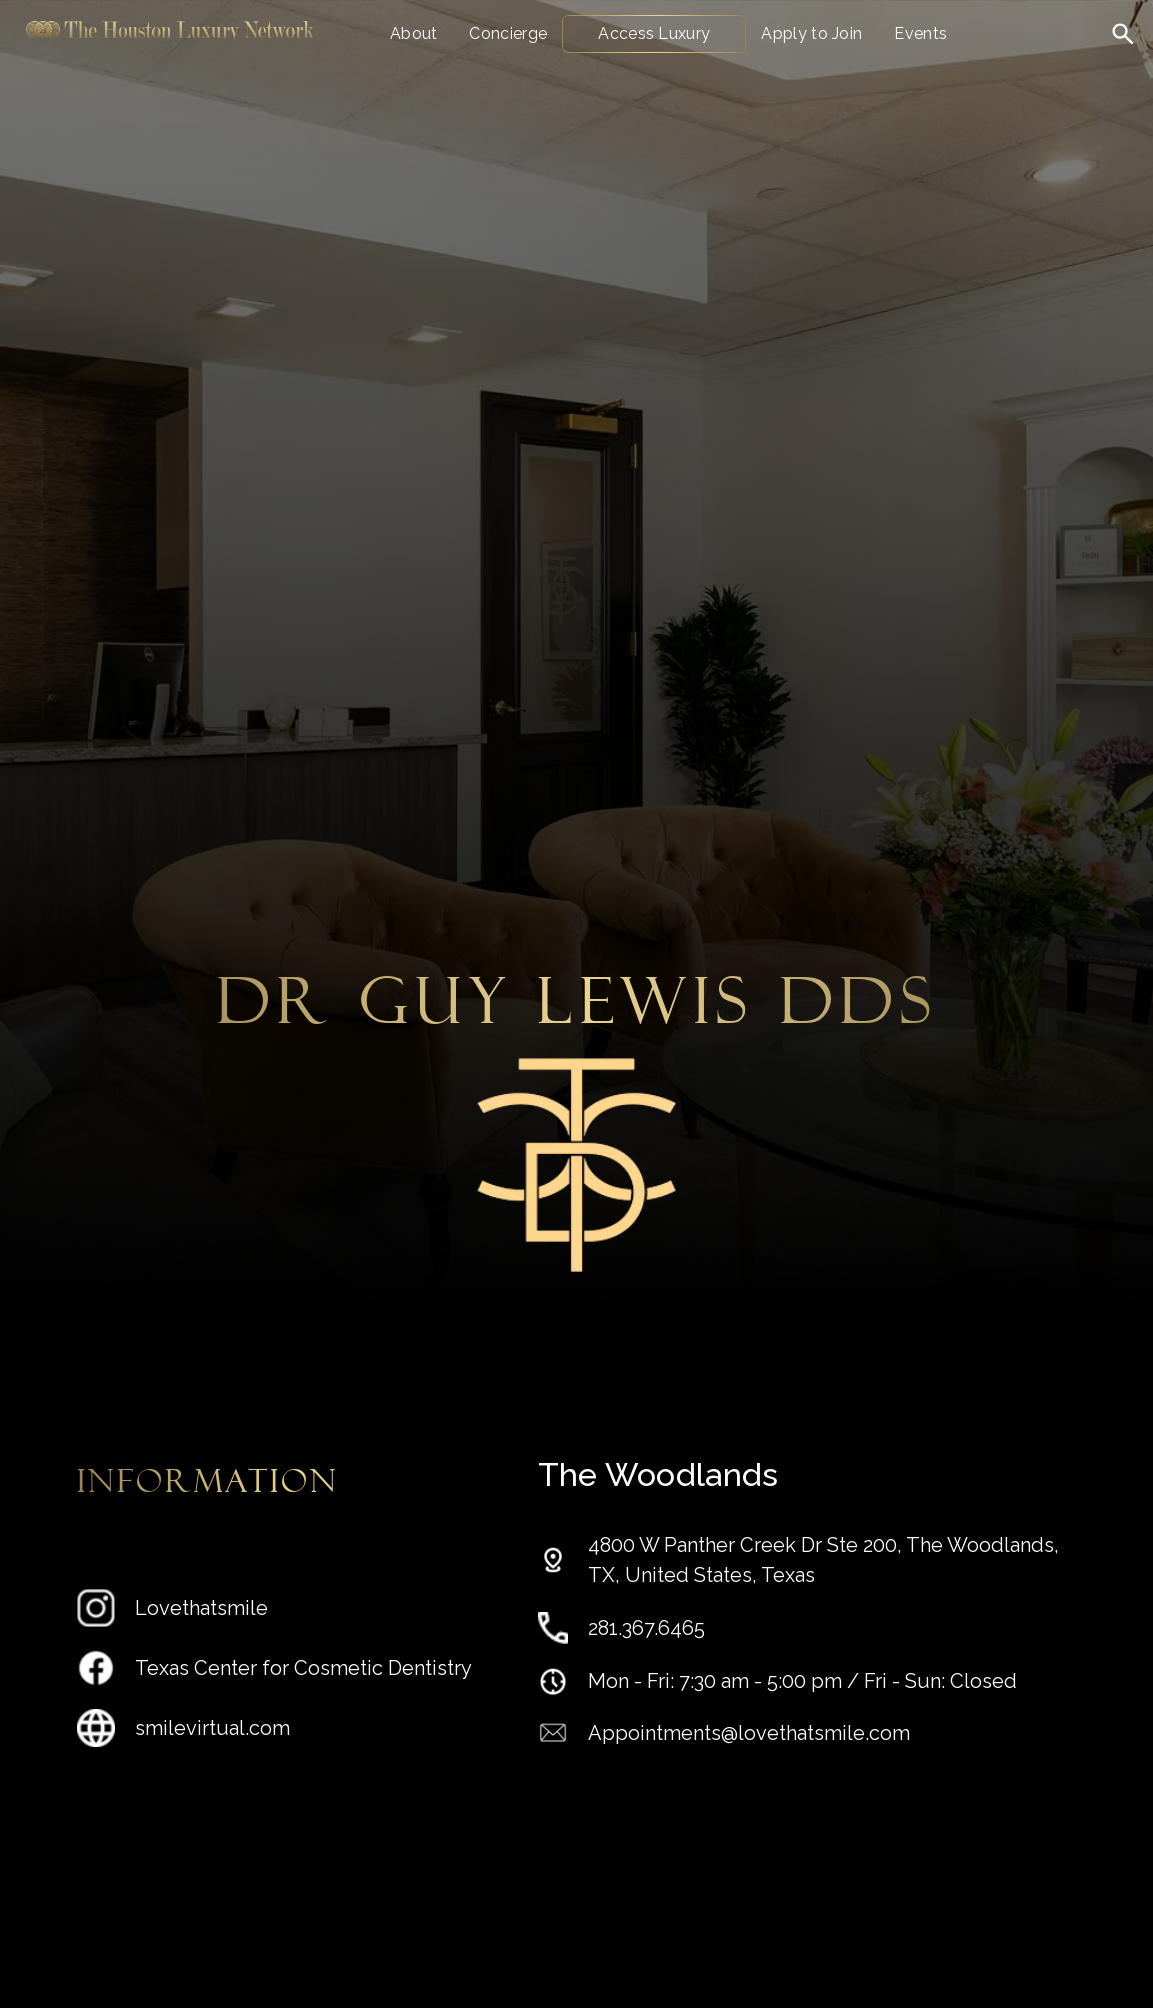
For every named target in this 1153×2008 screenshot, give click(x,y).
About (414, 33)
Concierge (508, 33)
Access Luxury (654, 33)
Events (920, 33)
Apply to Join (811, 33)
